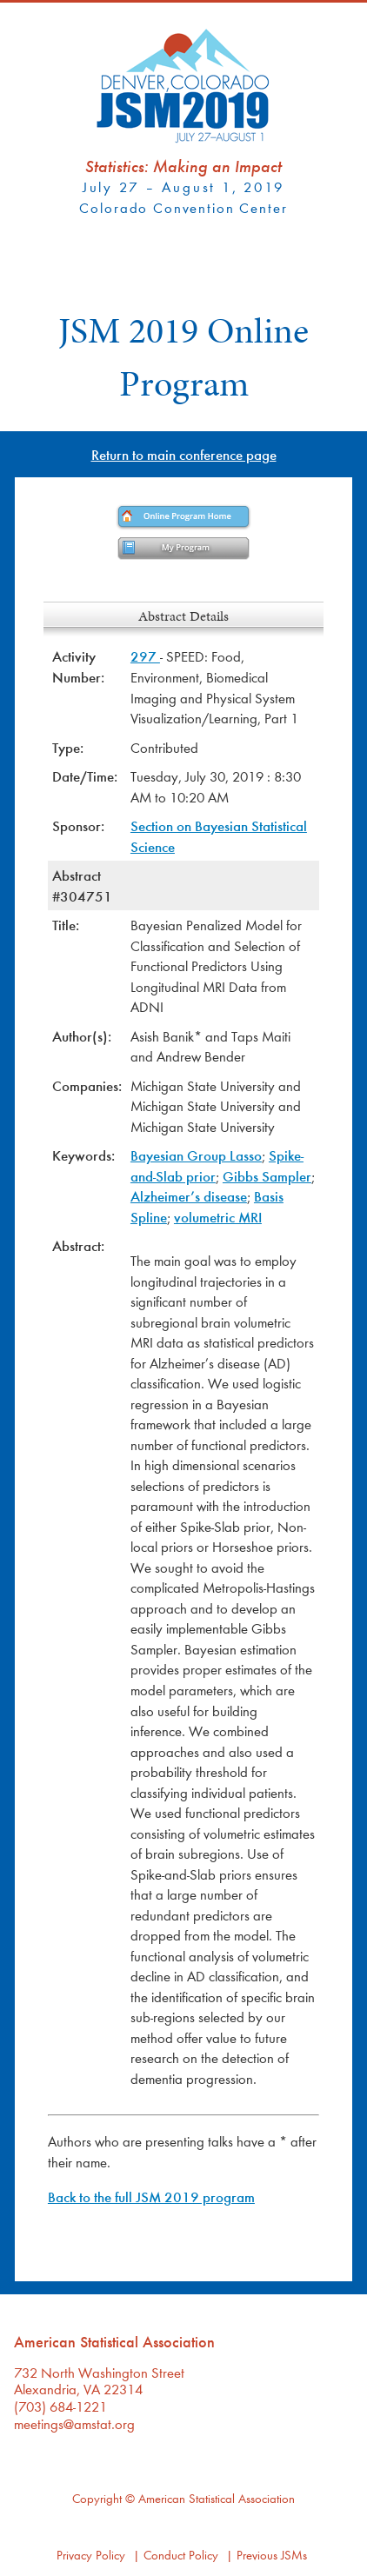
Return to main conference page (184, 454)
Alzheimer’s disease (188, 1196)
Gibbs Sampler (267, 1176)
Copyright (97, 2498)
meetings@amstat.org (74, 2423)
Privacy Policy (91, 2554)
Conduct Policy (180, 2554)
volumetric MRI (218, 1217)
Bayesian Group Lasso (196, 1155)
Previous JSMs (272, 2554)
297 (145, 656)
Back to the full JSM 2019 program (151, 2197)
